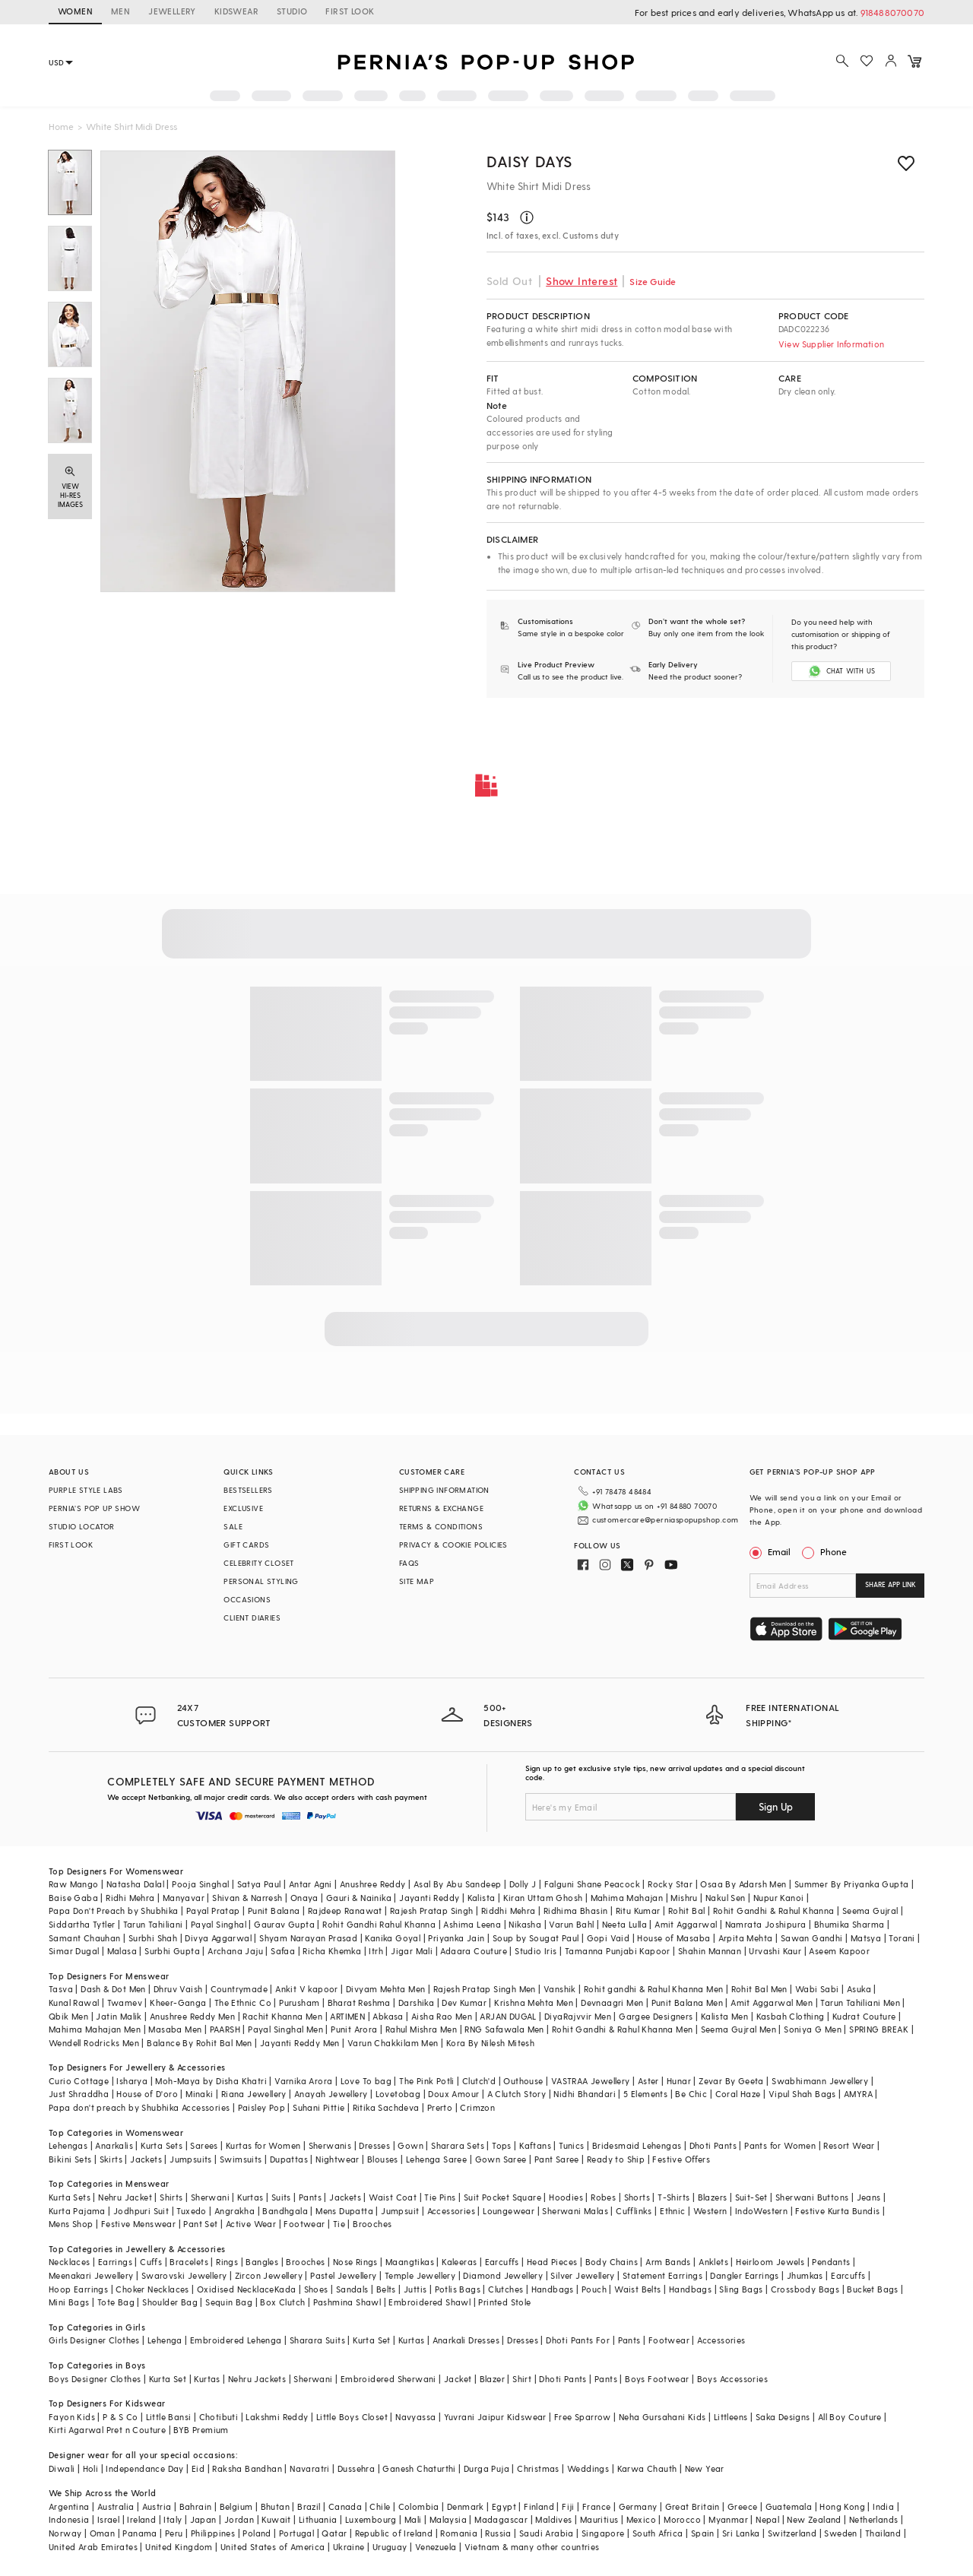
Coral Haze (738, 2094)
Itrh (376, 1951)
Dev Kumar (464, 2002)
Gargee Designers (656, 2016)
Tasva (61, 1989)
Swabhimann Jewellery (820, 2081)
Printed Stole (504, 2302)
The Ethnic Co (242, 2002)
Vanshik (560, 1989)
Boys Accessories (732, 2379)
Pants (310, 2197)
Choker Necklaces (152, 2289)
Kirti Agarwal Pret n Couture (107, 2430)
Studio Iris (535, 1951)
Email (772, 1551)
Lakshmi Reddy (277, 2417)
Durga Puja (486, 2468)
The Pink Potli (427, 2081)
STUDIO (292, 11)
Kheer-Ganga (178, 2002)
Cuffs (151, 2262)
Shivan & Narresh (247, 1898)
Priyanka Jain (456, 1938)
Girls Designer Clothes (94, 2340)
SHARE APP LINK (890, 1584)
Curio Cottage (79, 2081)
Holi (91, 2468)
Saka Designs (783, 2417)
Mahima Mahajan (627, 1898)
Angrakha (234, 2211)
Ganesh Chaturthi (418, 2468)
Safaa (283, 1951)
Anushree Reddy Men (192, 2016)
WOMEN (75, 11)
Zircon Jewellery (269, 2275)
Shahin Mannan (709, 1951)
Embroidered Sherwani (388, 2379)
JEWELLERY (172, 11)
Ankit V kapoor (306, 1989)
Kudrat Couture (864, 2016)
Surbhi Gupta (172, 1951)
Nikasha (525, 1924)
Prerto (439, 2107)
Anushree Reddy (373, 1884)
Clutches (505, 2289)
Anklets (713, 2262)
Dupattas (289, 2159)
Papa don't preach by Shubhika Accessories (139, 2107)
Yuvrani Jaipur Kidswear (495, 2417)
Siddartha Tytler (82, 1924)
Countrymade (239, 1989)
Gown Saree (501, 2159)
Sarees (203, 2145)
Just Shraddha (79, 2094)
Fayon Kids (72, 2417)
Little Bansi (169, 2417)
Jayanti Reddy (429, 1898)
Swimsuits (241, 2159)
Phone (832, 1551)
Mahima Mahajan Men (95, 2029)
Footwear (304, 2224)
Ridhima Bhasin (576, 1910)
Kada (285, 2289)
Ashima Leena (472, 1924)
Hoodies (566, 2197)
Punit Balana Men (687, 2002)
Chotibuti (219, 2417)
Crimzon (477, 2107)
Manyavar (183, 1898)
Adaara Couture (473, 1951)
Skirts (111, 2159)
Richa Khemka (332, 1951)
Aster (648, 2081)
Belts (386, 2289)
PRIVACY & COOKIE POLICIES (453, 1544)
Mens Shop (71, 2224)
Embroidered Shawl (429, 2302)
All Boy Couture (850, 2417)
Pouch (594, 2289)
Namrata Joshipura (766, 1924)
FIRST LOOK (349, 11)
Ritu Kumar (638, 1910)
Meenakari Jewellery (91, 2275)
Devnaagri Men (612, 2002)
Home (61, 126)
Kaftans (535, 2145)
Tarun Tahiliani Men (860, 2002)
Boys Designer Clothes (95, 2379)
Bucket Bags (872, 2289)
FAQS (409, 1562)
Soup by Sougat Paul (536, 1938)
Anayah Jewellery (330, 2094)
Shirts (171, 2197)
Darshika (416, 2002)
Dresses (374, 2145)
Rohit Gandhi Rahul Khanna (379, 1924)
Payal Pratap (213, 1910)
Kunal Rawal (74, 2002)
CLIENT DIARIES (251, 1617)
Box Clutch (282, 2302)
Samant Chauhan (85, 1938)
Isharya (131, 2081)
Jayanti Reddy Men (300, 2043)
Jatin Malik (118, 2016)
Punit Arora (354, 2029)
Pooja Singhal (200, 1884)
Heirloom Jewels (770, 2262)
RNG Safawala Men (504, 2029)
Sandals (352, 2289)
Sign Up (776, 1806)
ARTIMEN (347, 2016)
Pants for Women (780, 2145)
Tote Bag (116, 2302)
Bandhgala (285, 2211)
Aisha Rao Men (441, 2016)
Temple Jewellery (420, 2275)
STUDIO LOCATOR (82, 1526)
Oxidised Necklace (235, 2289)
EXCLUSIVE (243, 1508)
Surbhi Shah (152, 1938)
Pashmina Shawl (347, 2302)
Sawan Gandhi (812, 1938)
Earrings (115, 2262)
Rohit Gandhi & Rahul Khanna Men (622, 2029)
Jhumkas (805, 2275)
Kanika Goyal (392, 1938)
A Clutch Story (517, 2094)
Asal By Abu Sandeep (458, 1884)
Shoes (316, 2289)
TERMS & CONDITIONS (441, 1526)
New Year (704, 2468)
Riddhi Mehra (508, 1910)
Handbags (552, 2289)
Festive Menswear (138, 2224)
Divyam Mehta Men (385, 1989)
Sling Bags (740, 2289)
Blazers (712, 2197)
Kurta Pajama (77, 2211)
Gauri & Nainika (358, 1898)
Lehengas (68, 2145)
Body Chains (611, 2262)
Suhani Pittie (318, 2107)
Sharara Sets (457, 2145)
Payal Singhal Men (285, 2029)
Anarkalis (114, 2145)
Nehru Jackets (257, 2379)
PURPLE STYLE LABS (86, 1489)
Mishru (683, 1898)
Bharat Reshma (359, 2002)
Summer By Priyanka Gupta (851, 1884)
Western (710, 2211)
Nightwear (337, 2159)
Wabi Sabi (817, 1989)
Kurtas (250, 2197)
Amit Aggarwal (685, 1924)
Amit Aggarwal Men (772, 2002)
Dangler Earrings (744, 2275)
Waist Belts (637, 2289)
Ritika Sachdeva (386, 2107)
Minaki (199, 2094)
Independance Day (144, 2468)
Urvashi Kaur (775, 1951)
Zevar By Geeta (731, 2081)
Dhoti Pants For (578, 2340)
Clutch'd (479, 2081)
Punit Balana (274, 1910)
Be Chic (691, 2094)
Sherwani (210, 2197)
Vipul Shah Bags (802, 2094)
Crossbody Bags (805, 2289)
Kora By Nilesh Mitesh (490, 2043)
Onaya (304, 1898)
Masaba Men (174, 2029)
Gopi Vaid (608, 1938)
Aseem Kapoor (839, 1951)
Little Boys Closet (352, 2417)
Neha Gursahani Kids (662, 2417)
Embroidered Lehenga (236, 2340)
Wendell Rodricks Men (94, 2043)
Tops (502, 2145)
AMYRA (858, 2094)
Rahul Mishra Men (421, 2029)
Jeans (869, 2197)
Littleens (731, 2417)
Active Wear (251, 2224)
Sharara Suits (317, 2340)
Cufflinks (634, 2211)
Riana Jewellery (254, 2094)
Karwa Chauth (647, 2468)
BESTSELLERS (247, 1489)
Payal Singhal (218, 1924)
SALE (232, 1526)
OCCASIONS (247, 1599)
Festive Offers (681, 2159)
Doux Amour (453, 2094)
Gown (410, 2145)
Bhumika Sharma (849, 1924)
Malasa (122, 1951)
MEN (120, 11)
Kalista (481, 1898)
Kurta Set (372, 2340)
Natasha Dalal (135, 1884)
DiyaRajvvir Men (577, 2016)
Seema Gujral (870, 1910)
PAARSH (225, 2029)
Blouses (382, 2159)
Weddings (588, 2468)
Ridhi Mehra (130, 1898)
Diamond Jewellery (503, 2275)
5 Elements (645, 2094)
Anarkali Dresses (466, 2340)
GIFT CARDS (246, 1544)
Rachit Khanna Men (282, 2016)
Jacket (457, 2379)
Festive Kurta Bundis (837, 2211)
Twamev (124, 2002)
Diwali (61, 2468)
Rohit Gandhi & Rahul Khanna (774, 1910)
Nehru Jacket (125, 2197)
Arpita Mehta (745, 1938)
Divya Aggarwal (218, 1938)
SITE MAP (416, 1581)
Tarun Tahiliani (153, 1924)
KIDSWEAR (236, 11)
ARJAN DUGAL (508, 2016)
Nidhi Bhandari (584, 2094)
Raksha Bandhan (247, 2468)
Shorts (637, 2197)
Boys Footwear (657, 2379)
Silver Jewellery (582, 2275)
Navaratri (310, 2468)
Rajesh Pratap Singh (432, 1910)
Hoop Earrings (78, 2289)
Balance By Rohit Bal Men (199, 2043)
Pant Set (200, 2224)
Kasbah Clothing (790, 2016)
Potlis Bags (457, 2289)
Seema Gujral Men (738, 2029)
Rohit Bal (686, 1910)
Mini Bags (69, 2302)
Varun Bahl (571, 1924)
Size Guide (652, 281)
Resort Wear (848, 2145)
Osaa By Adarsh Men (743, 1884)
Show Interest (581, 280)
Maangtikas (409, 2262)
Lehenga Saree (436, 2159)
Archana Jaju (235, 1951)
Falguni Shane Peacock (592, 1884)
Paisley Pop (261, 2107)
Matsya (866, 1938)
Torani (901, 1938)
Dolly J (523, 1884)
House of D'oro (147, 2094)
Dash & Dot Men (113, 1989)
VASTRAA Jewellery (590, 2081)
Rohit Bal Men (759, 1989)
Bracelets (189, 2262)
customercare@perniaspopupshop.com (665, 1519)
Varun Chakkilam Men (393, 2043)
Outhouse (523, 2081)
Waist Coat (393, 2197)
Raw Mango (74, 1884)
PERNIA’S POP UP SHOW (94, 1508)
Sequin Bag (228, 2302)
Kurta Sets (161, 2145)
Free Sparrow (582, 2417)
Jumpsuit (400, 2211)
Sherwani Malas (575, 2211)
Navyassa (415, 2417)
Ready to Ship (616, 2159)
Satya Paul (259, 1884)
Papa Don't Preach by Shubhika (114, 1910)
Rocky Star (670, 1884)
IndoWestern (761, 2211)
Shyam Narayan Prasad (308, 1938)
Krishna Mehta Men (533, 2002)
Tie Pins (439, 2197)
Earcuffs (502, 2262)
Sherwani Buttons (811, 2197)
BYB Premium (200, 2430)
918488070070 (892, 12)
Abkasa (387, 2016)
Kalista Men (724, 2016)
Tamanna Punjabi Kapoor (617, 1951)
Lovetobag (398, 2094)
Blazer (492, 2379)
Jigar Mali (412, 1951)
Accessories (451, 2211)
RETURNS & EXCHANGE (441, 1508)
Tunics (571, 2145)
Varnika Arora (303, 2081)
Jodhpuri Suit (141, 2211)
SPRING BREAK (878, 2029)
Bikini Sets (70, 2159)
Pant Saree (556, 2159)
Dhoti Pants (713, 2145)
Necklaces (69, 2262)
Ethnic (672, 2211)
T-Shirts (673, 2197)
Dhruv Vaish (178, 1989)
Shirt (521, 2379)
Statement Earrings (662, 2275)
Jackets (146, 2159)
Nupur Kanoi (778, 1898)
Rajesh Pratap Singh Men (484, 1989)
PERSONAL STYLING (260, 1581)
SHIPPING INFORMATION (444, 1489)
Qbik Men (68, 2016)
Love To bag (366, 2081)
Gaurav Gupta (284, 1924)
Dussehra (356, 2468)
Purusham (299, 2002)
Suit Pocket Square (502, 2197)
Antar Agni (310, 1884)
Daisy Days (529, 161)
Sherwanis (330, 2145)
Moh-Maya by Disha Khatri (211, 2081)
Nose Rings (355, 2262)
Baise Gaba (73, 1898)
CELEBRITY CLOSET (258, 1562)
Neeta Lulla (624, 1924)
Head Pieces (552, 2262)
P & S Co (120, 2417)
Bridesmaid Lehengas (637, 2145)
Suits (281, 2197)
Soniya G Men (812, 2029)
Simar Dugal (74, 1951)
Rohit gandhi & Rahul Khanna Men (653, 1989)
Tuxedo (191, 2211)
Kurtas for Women (263, 2145)
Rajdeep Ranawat (345, 1910)
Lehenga (164, 2340)
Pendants (831, 2262)
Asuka (859, 1989)
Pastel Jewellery (343, 2275)
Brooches (372, 2224)
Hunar (679, 2081)
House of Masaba (673, 1938)
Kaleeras (459, 2262)
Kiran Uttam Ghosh (543, 1898)
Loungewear (508, 2211)
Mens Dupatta (344, 2211)
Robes (603, 2197)
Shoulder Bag (170, 2302)
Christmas (538, 2468)
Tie (339, 2224)
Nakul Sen (725, 1898)
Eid (198, 2468)
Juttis (415, 2289)
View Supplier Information (831, 344)
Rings (227, 2262)
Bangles (262, 2262)
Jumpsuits (191, 2159)
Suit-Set (751, 2197)
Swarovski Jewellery (184, 2275)
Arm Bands (668, 2262)
